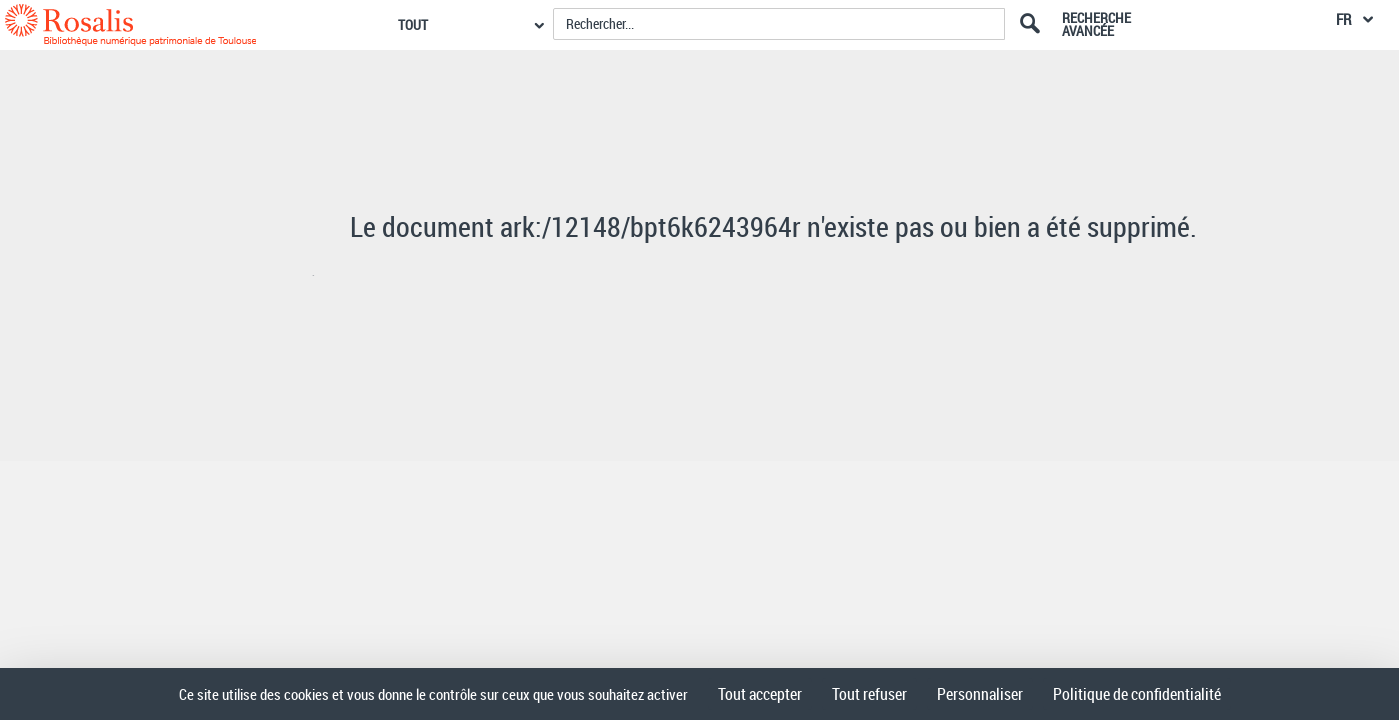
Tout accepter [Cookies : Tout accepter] (760, 694)
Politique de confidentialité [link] (1137, 694)
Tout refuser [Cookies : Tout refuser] (869, 694)
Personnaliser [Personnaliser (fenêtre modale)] (980, 694)
